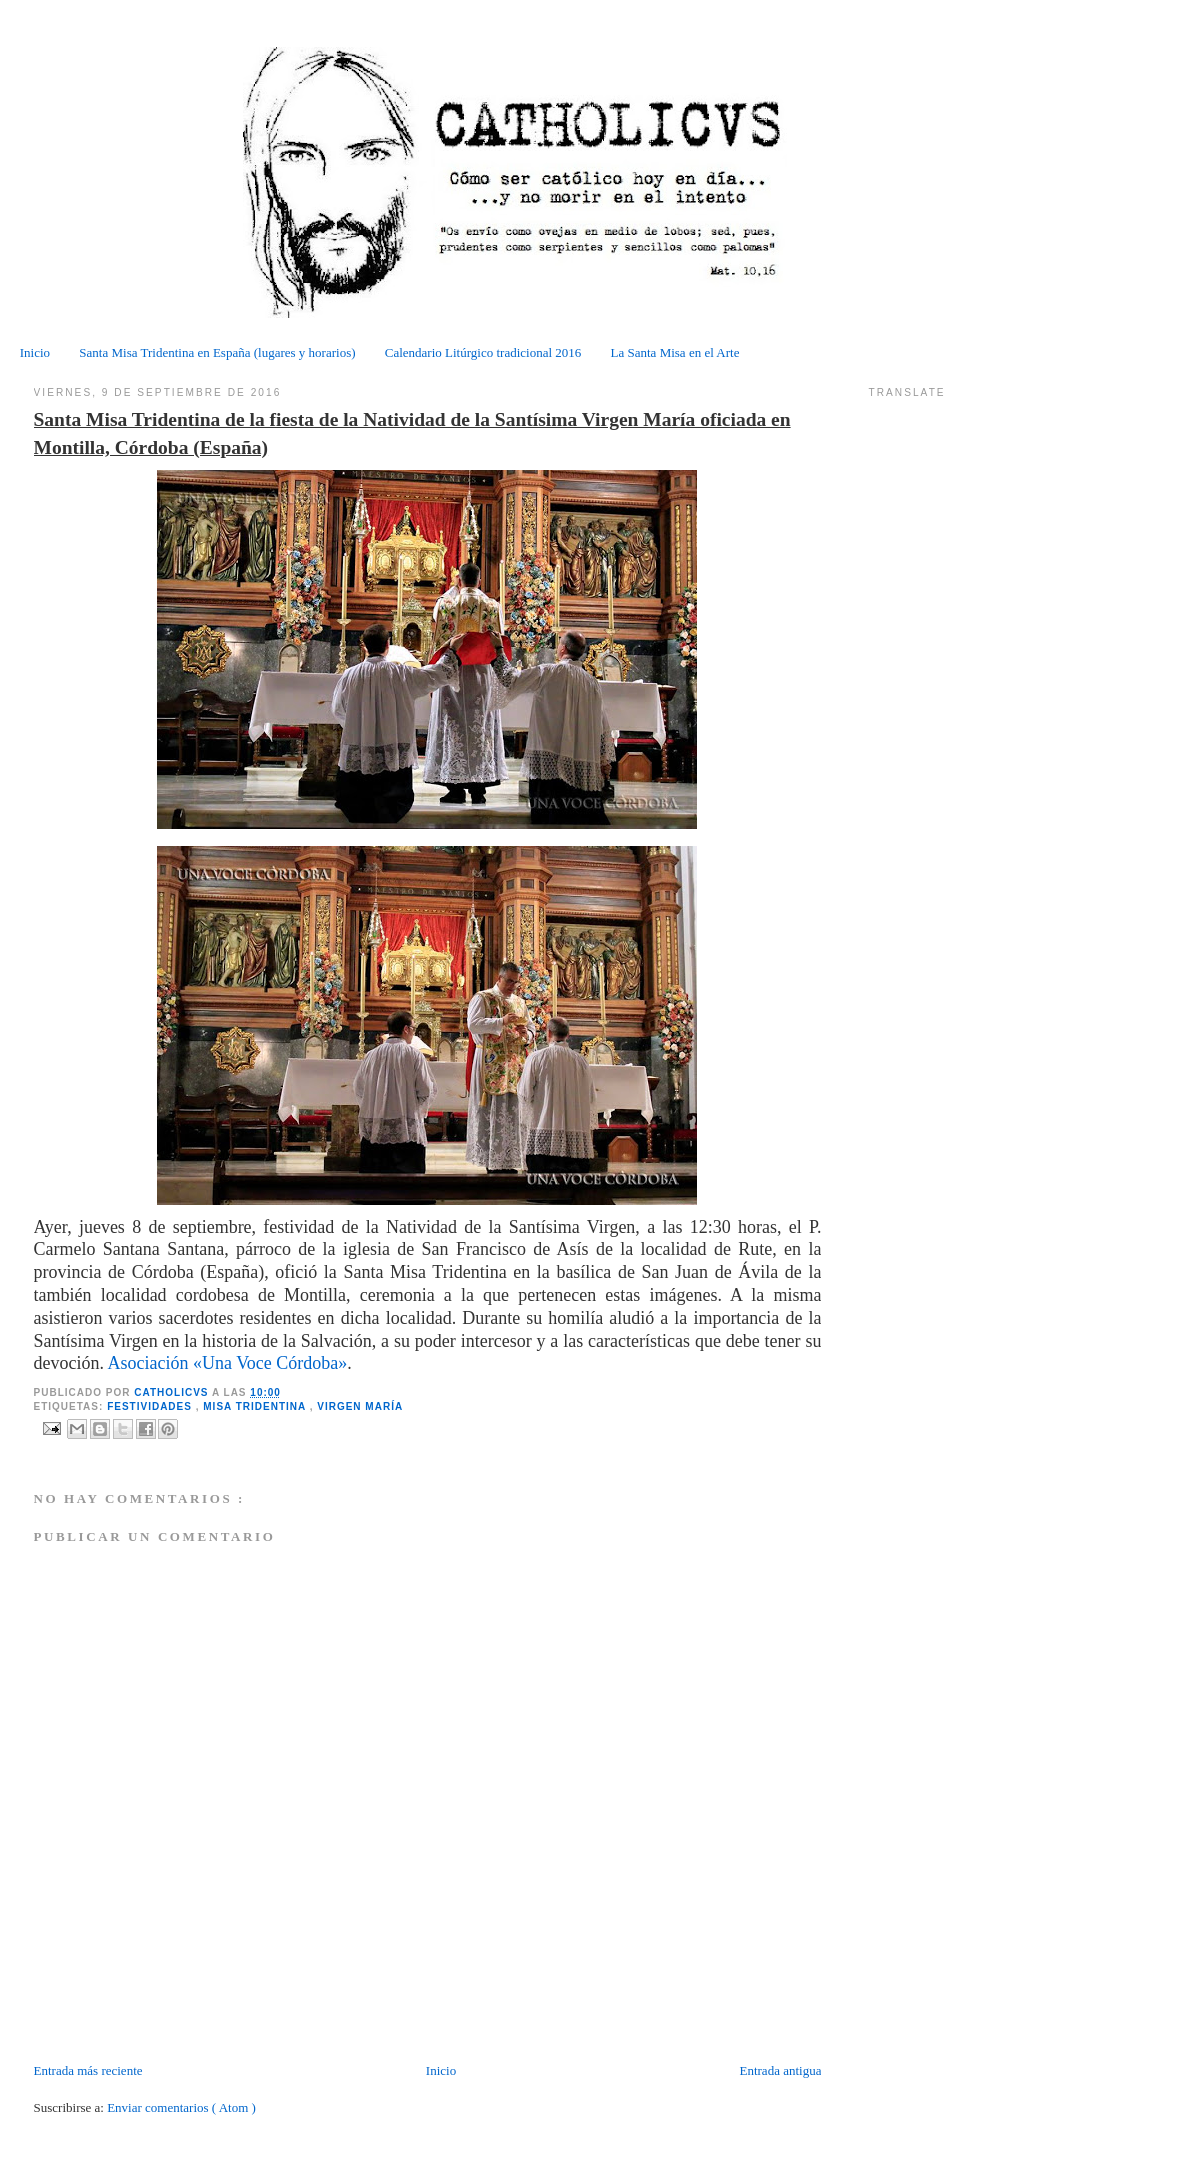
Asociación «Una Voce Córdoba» (228, 1363)
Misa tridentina (256, 1406)
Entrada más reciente (88, 2070)
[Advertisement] (151, 2016)
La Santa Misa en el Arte (675, 352)
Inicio (35, 352)
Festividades (151, 1406)
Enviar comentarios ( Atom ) (181, 2107)
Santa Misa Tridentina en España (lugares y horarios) (217, 352)
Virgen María (360, 1406)
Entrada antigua (780, 2070)
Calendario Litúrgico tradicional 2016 (483, 352)
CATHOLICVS (173, 1392)
